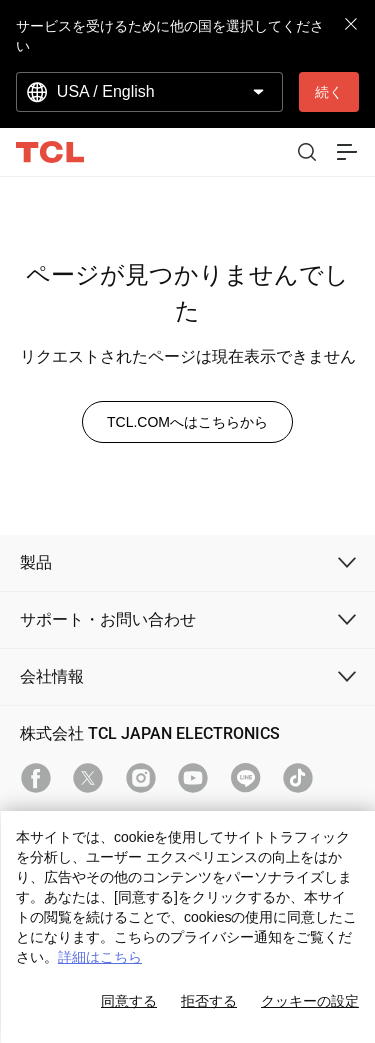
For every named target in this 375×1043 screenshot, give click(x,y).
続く (329, 92)
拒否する (209, 1001)
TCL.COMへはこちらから (187, 422)
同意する (129, 1001)
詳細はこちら (100, 957)
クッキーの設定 (310, 1001)
